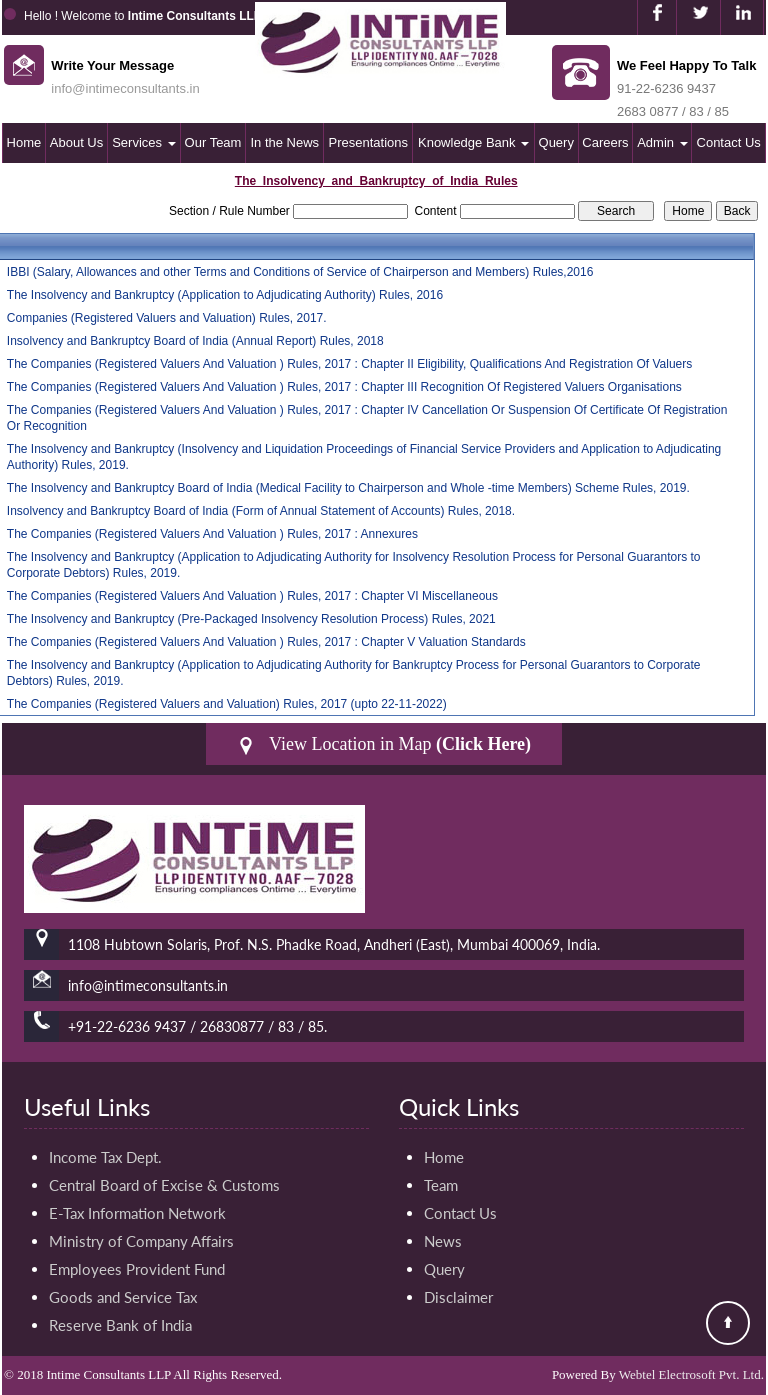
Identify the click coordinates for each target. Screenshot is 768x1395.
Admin (662, 142)
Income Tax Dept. (105, 1157)
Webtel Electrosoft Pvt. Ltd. (691, 1374)
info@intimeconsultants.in (125, 88)
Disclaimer (458, 1297)
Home (24, 142)
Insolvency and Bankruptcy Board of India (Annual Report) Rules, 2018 (195, 341)
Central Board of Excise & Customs (164, 1185)
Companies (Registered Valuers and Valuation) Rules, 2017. (167, 318)
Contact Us (729, 142)
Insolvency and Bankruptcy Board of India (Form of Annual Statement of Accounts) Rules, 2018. (261, 511)
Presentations (369, 142)
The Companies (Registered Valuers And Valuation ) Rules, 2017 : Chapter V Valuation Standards (266, 642)
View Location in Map (384, 744)
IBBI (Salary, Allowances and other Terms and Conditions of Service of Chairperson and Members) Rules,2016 (300, 272)
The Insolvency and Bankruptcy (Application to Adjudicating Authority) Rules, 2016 (225, 295)
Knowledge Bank (473, 142)
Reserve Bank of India (120, 1325)
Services (143, 142)
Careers (605, 142)
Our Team (213, 142)
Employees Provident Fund (137, 1269)
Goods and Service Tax (123, 1297)
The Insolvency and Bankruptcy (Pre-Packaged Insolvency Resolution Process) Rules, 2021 (251, 619)
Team (441, 1185)
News (443, 1241)
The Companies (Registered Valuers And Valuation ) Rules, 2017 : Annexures (212, 534)
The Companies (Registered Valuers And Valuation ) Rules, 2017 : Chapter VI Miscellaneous (252, 596)
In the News (284, 142)
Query (556, 142)
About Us (76, 142)
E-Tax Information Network (137, 1213)
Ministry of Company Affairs (141, 1241)
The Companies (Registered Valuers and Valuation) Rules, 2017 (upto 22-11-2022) (227, 704)
